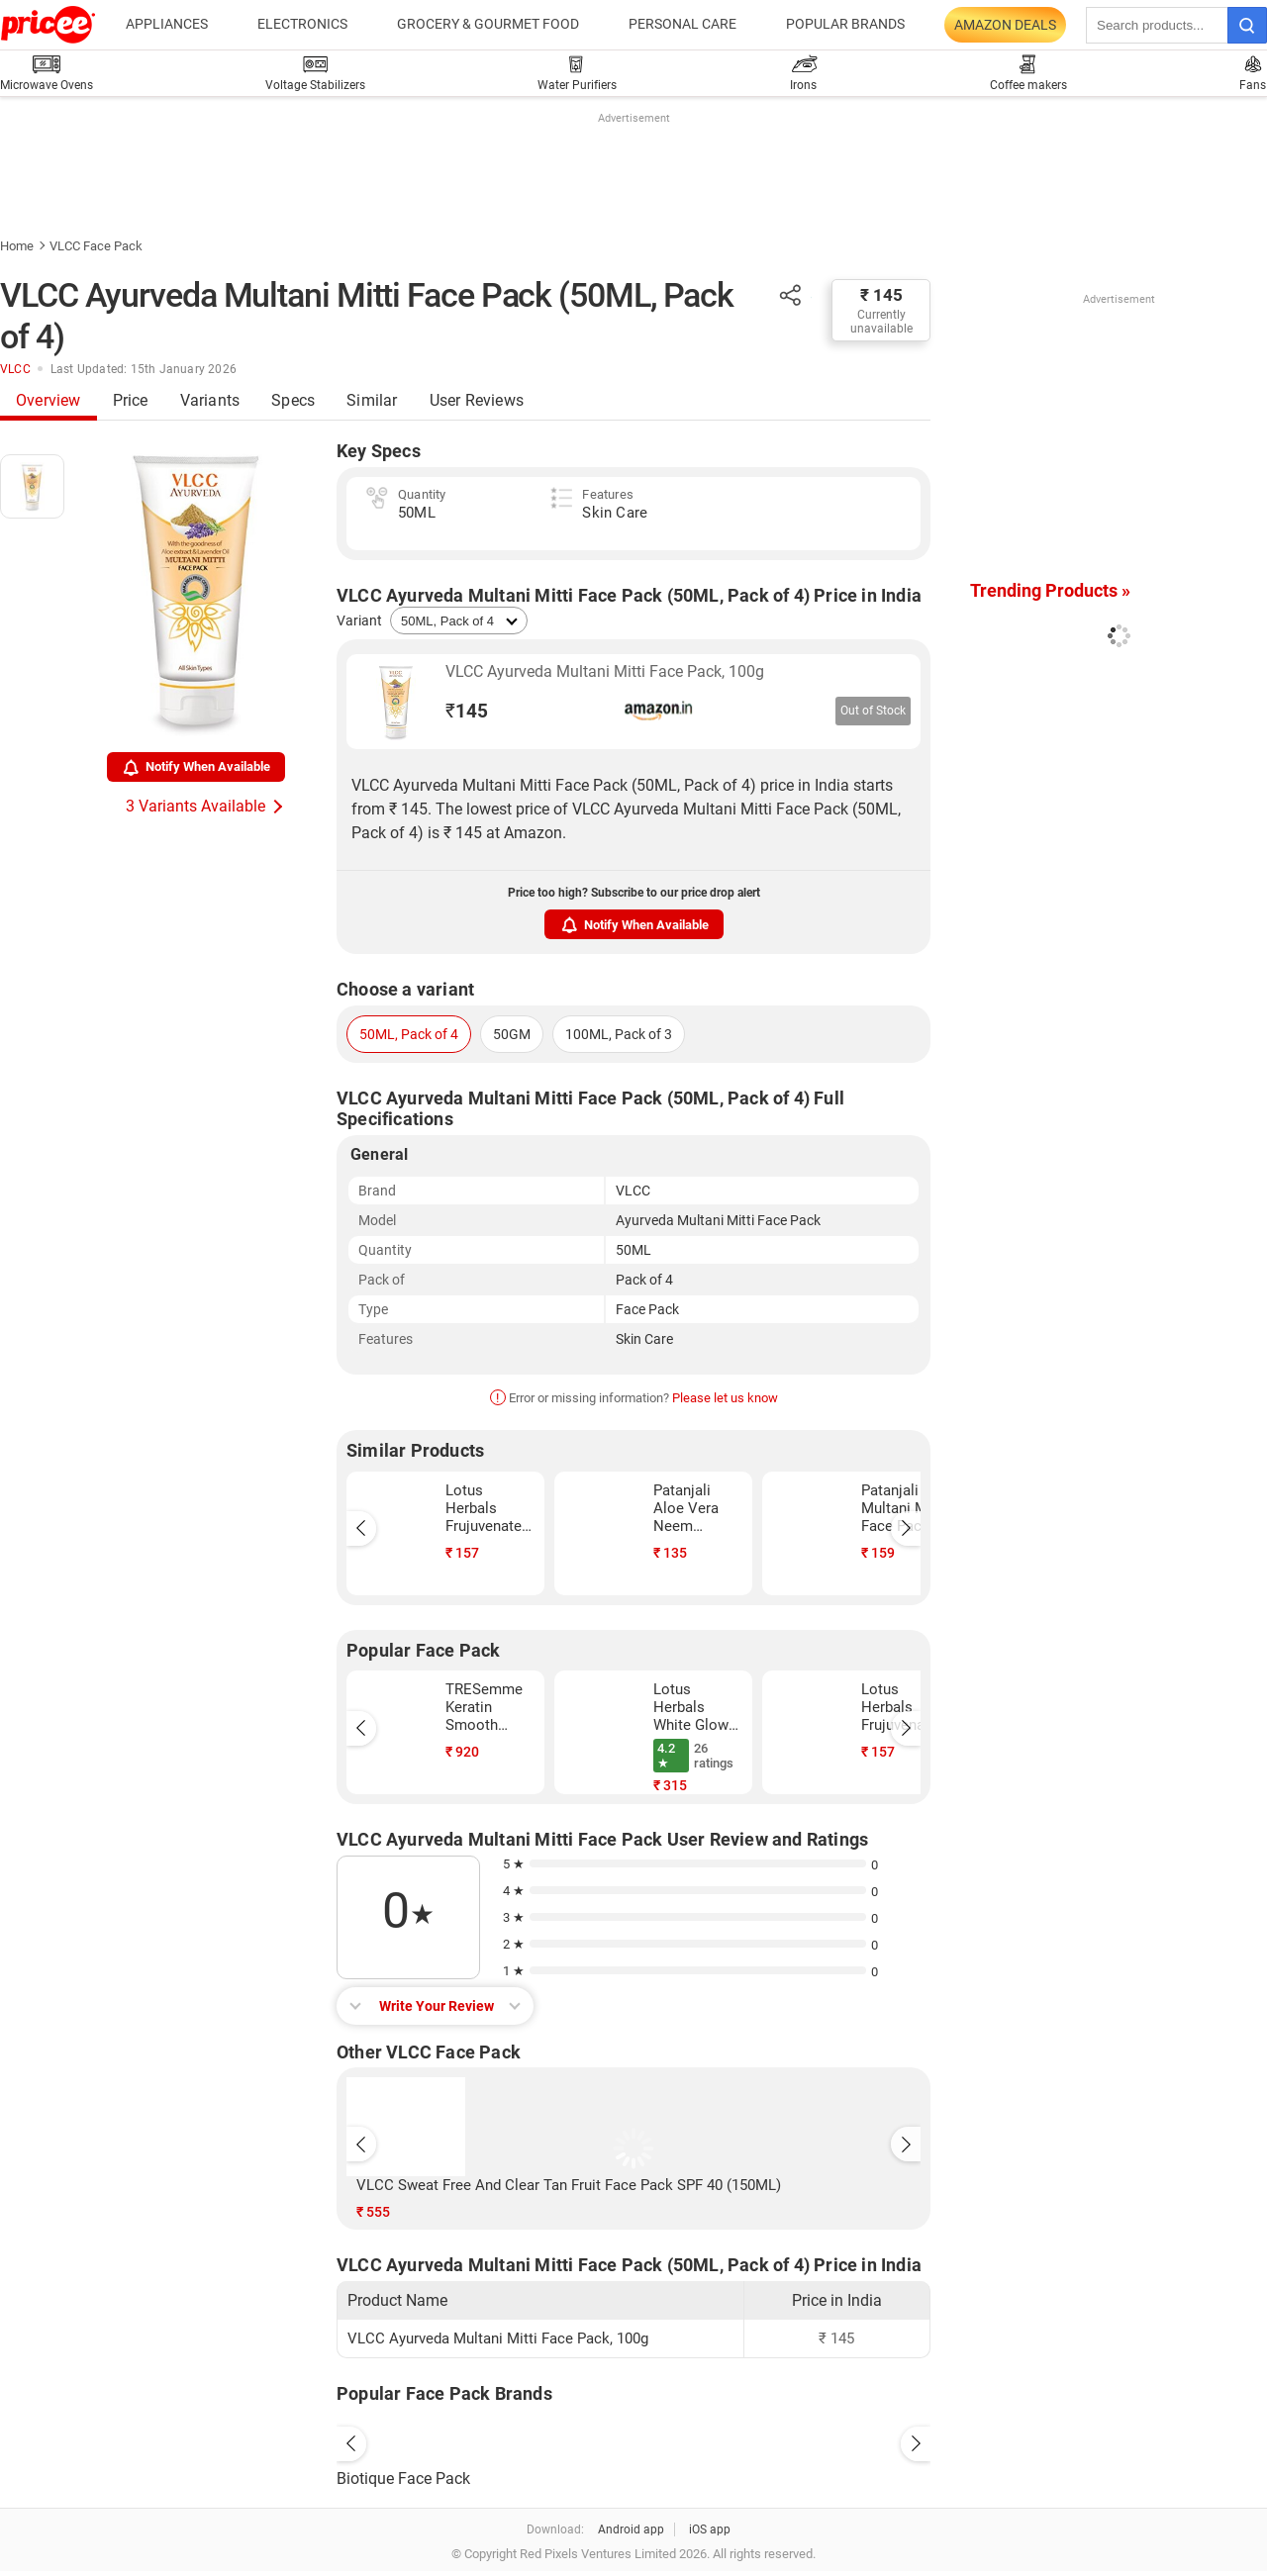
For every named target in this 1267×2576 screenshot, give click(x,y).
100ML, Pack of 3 (618, 1034)
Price (130, 400)
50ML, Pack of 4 (408, 1034)
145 (466, 711)
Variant (359, 620)
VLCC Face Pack (96, 246)
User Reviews (477, 400)
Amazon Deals (1005, 25)
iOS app (710, 2529)
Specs (293, 400)
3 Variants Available (195, 806)
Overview (48, 400)
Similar (371, 400)
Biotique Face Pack (403, 2478)
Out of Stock (873, 710)
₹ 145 (881, 295)
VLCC (15, 369)
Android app (631, 2529)
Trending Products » (1050, 590)
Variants (210, 400)
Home (17, 246)
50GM (512, 1034)
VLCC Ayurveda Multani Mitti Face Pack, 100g (604, 671)
